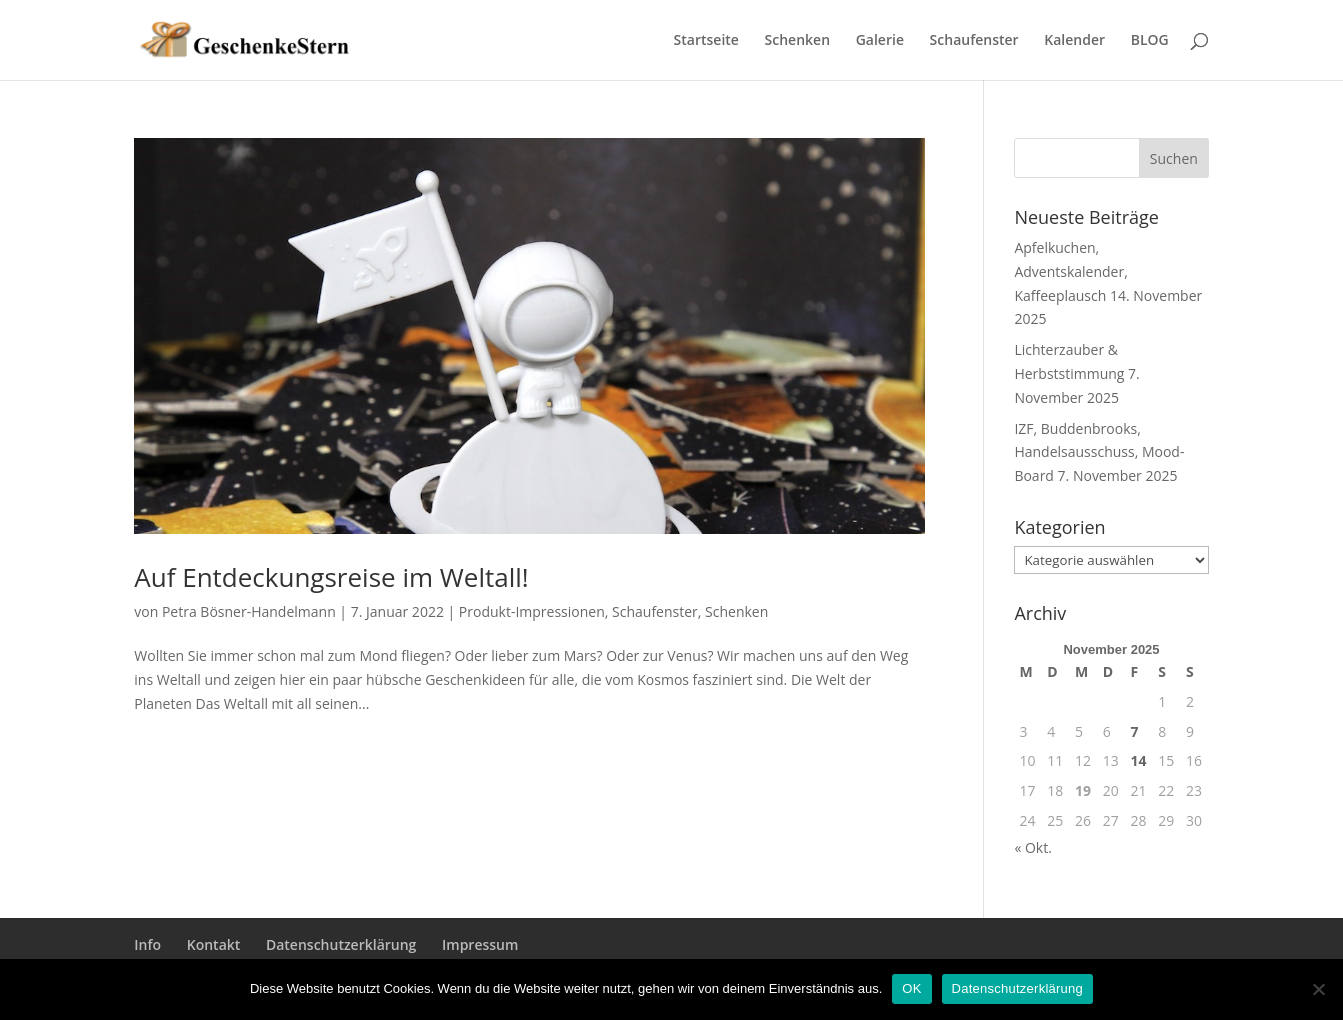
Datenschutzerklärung (341, 944)
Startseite (706, 41)
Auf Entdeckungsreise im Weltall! (331, 577)
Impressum (480, 944)
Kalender (1074, 41)
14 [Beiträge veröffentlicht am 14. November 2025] (1138, 760)
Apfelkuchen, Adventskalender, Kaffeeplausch (1070, 271)
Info (147, 944)
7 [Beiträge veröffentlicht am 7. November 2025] (1134, 731)
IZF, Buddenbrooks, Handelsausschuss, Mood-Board (1099, 452)
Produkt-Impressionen (532, 611)
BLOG (1150, 41)
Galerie (880, 41)
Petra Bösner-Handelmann (249, 611)
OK (911, 988)
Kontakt (214, 944)
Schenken (797, 41)
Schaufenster (974, 41)
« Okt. (1033, 847)
